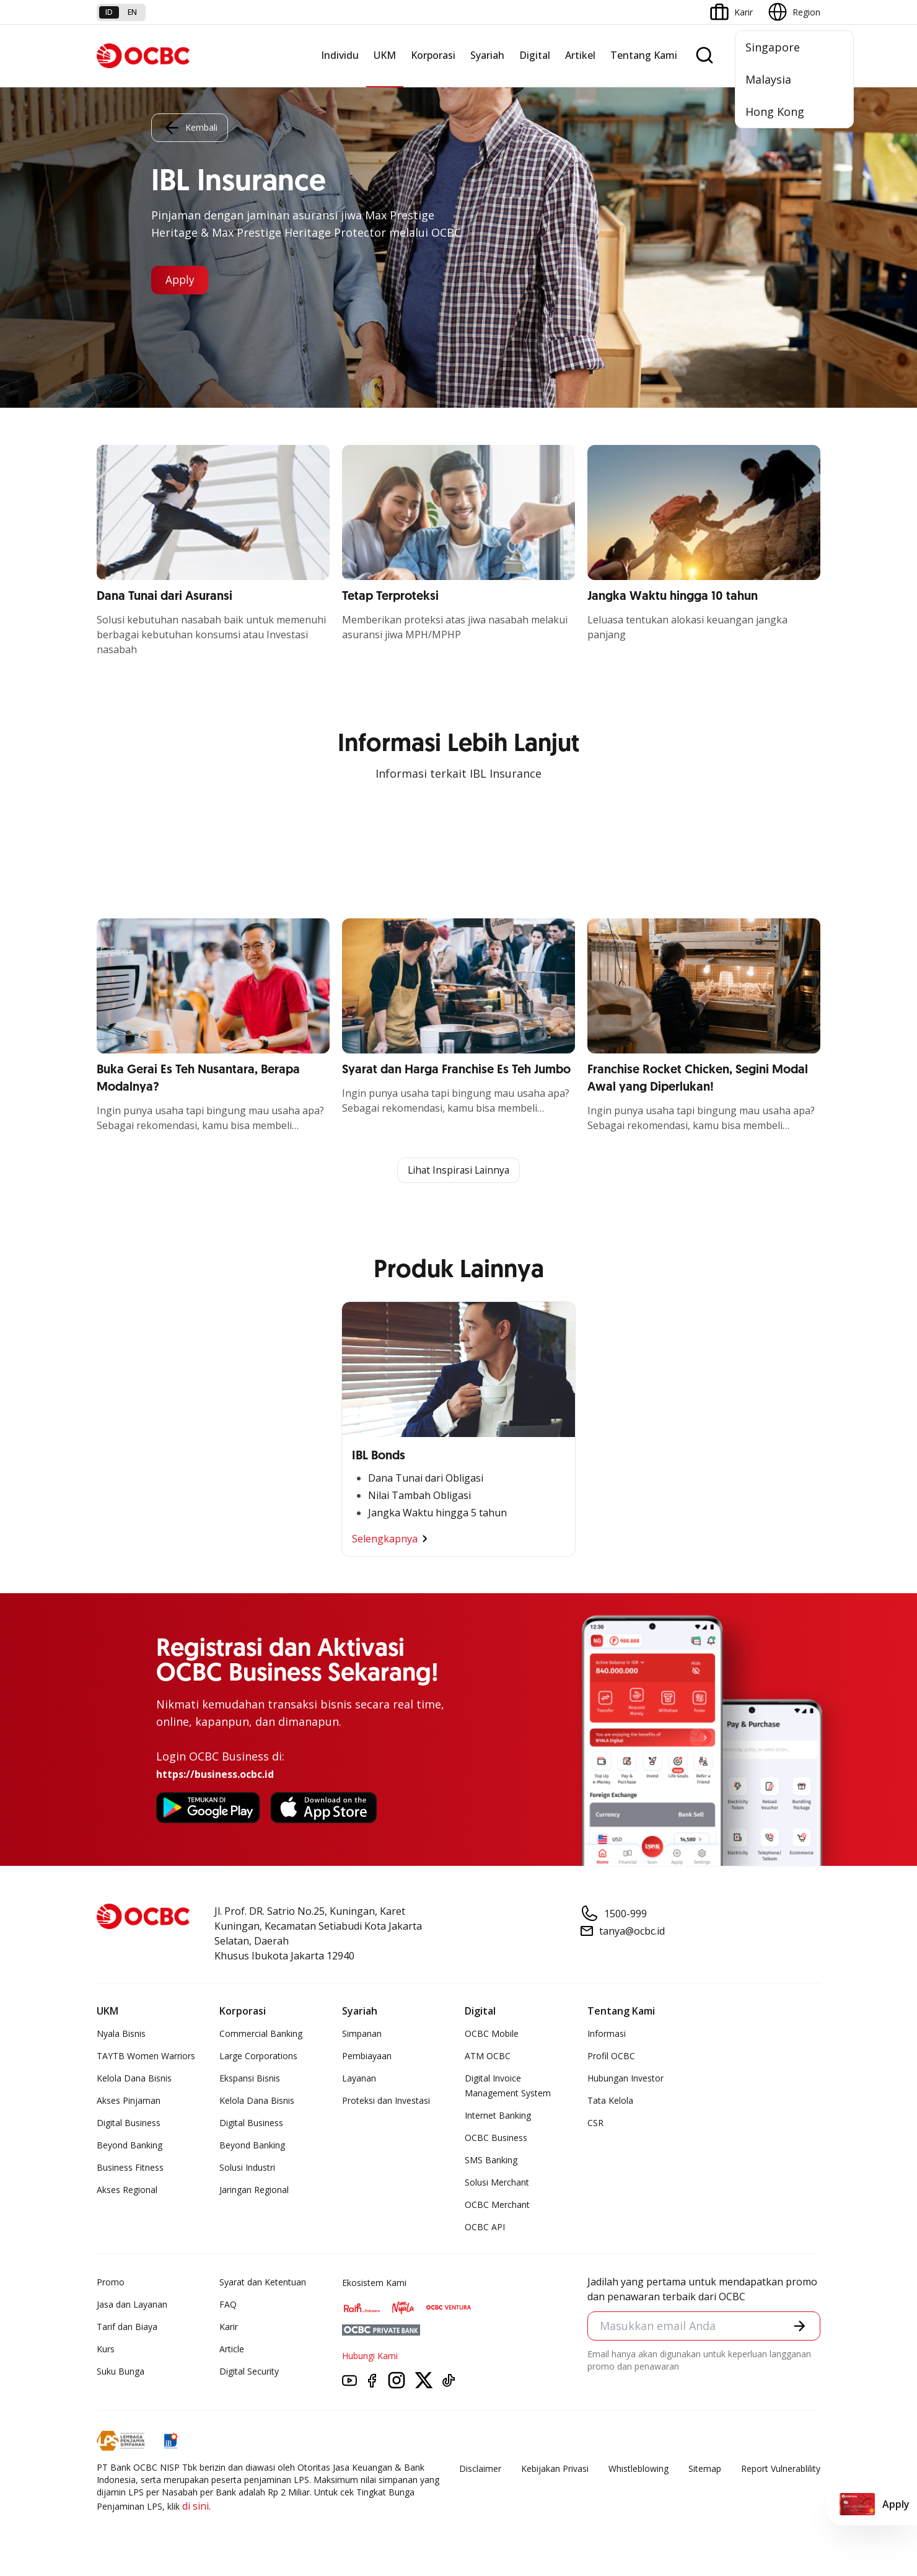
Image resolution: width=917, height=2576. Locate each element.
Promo (111, 2282)
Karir (228, 2327)
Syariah (487, 55)
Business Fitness (130, 2168)
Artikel (580, 55)
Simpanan (362, 2034)
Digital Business (128, 2123)
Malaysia (768, 79)
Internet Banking (498, 2116)
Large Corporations (258, 2056)
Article (231, 2349)
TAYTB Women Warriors (146, 2056)
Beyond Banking (129, 2146)
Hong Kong (774, 111)
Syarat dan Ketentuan (262, 2282)
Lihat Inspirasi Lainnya (458, 1170)
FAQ (228, 2305)
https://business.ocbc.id (215, 1775)
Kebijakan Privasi (555, 2469)
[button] (799, 2327)
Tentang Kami (643, 55)
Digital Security (249, 2372)
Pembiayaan (367, 2056)
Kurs (106, 2349)
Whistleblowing (638, 2469)
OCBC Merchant (497, 2205)
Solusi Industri (247, 2168)
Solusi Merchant (497, 2183)
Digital (534, 55)
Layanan (359, 2079)
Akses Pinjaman (128, 2101)
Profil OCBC (611, 2056)
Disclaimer (480, 2469)
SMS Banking (491, 2160)
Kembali (189, 127)
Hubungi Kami (370, 2356)
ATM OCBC (488, 2056)
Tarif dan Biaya (127, 2327)
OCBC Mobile (492, 2034)
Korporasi (433, 55)
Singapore (772, 47)
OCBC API (485, 2227)
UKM (385, 55)
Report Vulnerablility (780, 2469)
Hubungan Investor (625, 2079)
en (132, 12)
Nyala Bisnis (121, 2034)
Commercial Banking (260, 2034)
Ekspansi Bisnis (249, 2079)
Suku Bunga (120, 2372)
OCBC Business (496, 2138)
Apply (181, 280)
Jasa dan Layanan (132, 2305)
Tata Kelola (610, 2101)
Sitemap (704, 2469)
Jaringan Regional (254, 2190)
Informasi (606, 2034)
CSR (595, 2123)
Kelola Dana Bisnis (134, 2079)
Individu (340, 55)
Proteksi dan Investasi (386, 2101)
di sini (195, 2506)
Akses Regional (127, 2190)
